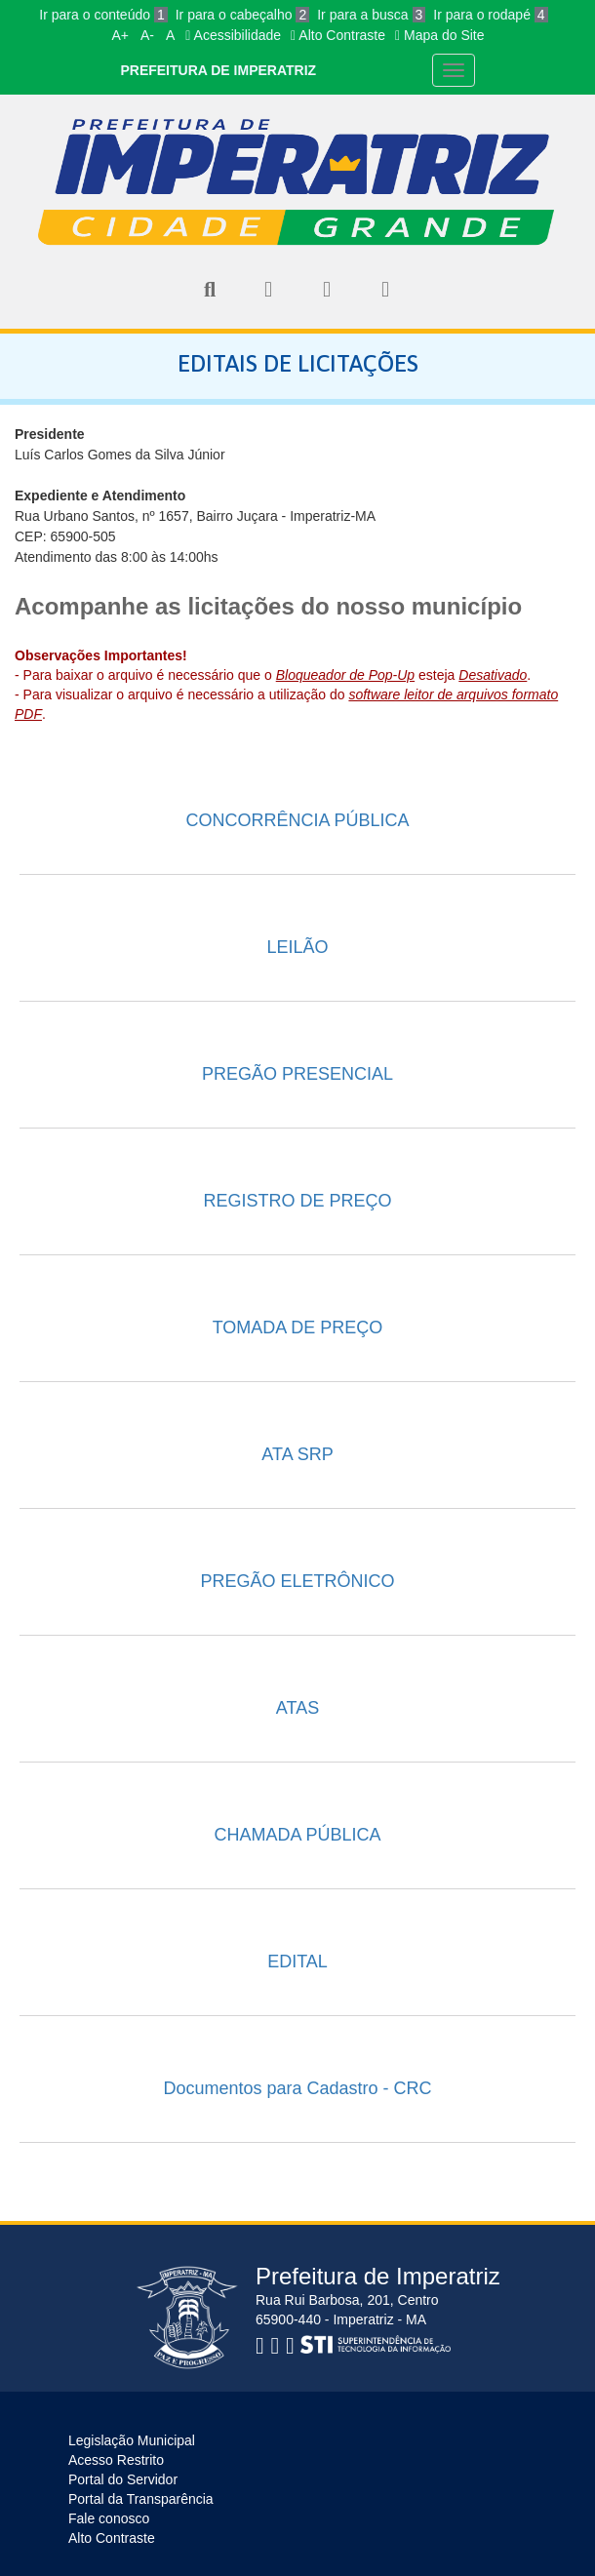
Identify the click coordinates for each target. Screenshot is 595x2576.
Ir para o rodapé (490, 14)
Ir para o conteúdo (103, 14)
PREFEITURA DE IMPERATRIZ (218, 70)
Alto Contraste (338, 35)
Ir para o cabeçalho (243, 14)
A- (147, 35)
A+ (120, 35)
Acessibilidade (233, 35)
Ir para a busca (371, 14)
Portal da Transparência (141, 2499)
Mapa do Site (440, 35)
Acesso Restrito (116, 2460)
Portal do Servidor (123, 2479)
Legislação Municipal (131, 2440)
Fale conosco (108, 2518)
